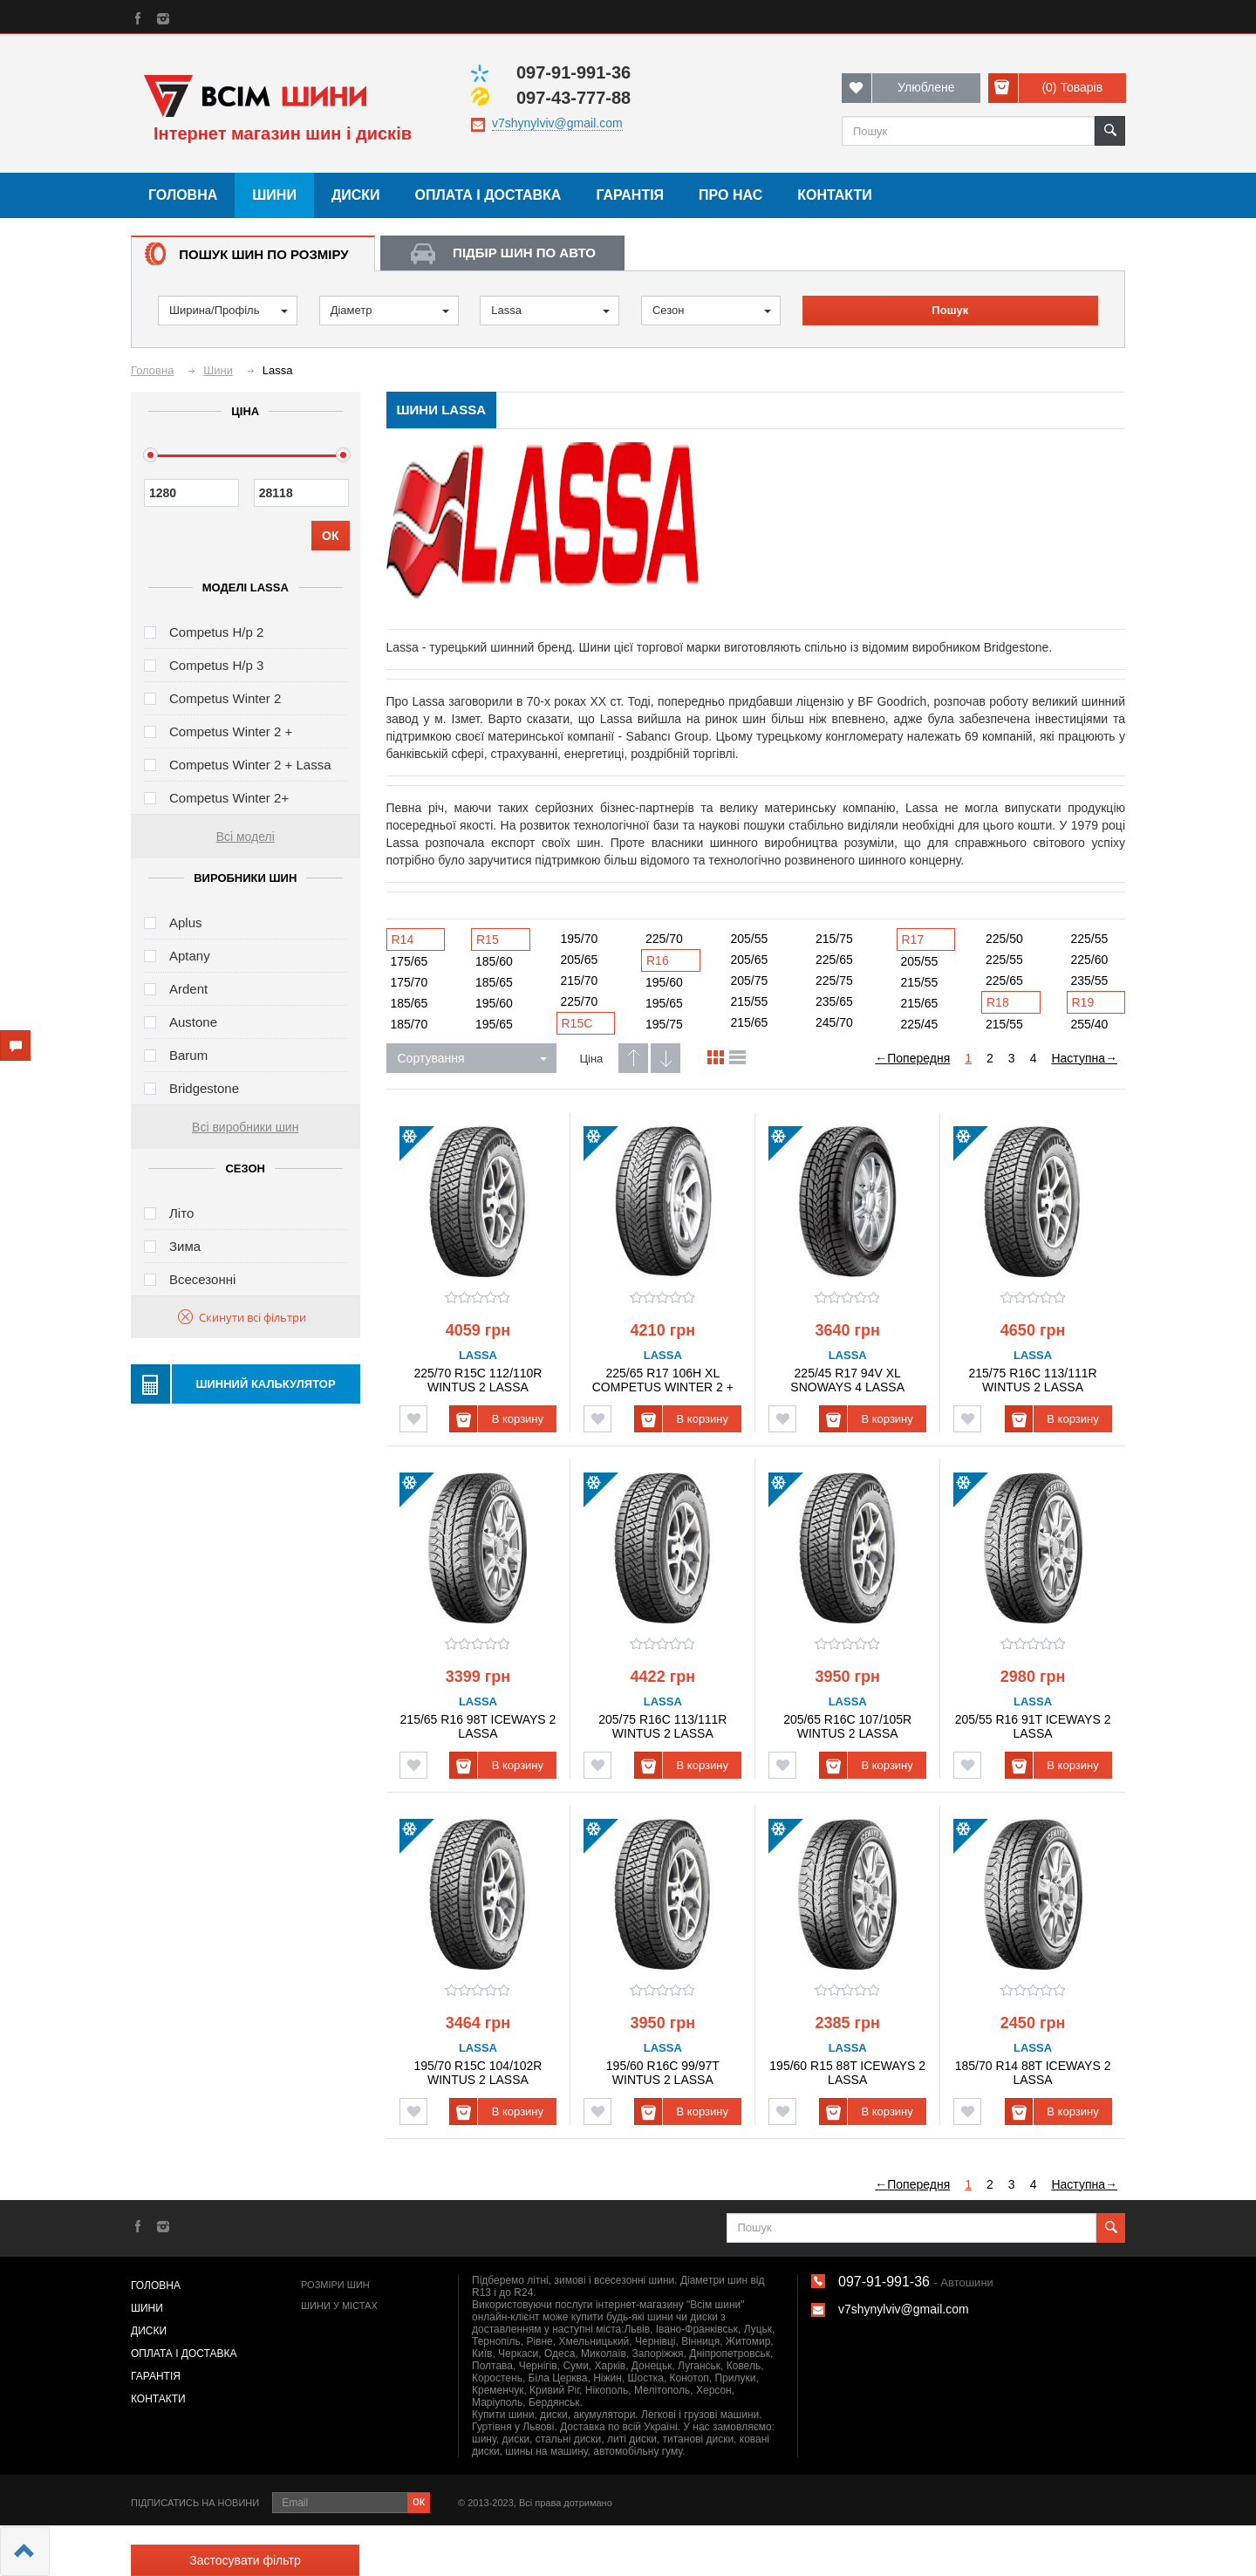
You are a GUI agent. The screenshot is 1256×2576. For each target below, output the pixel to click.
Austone (193, 1022)
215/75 (834, 939)
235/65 (834, 1001)
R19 (1083, 1002)
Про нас (730, 195)
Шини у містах (339, 2305)
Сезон (711, 310)
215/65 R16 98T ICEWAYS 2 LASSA (478, 1725)
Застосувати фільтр (244, 2560)
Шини (274, 195)
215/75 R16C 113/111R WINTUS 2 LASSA (1033, 1379)
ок (419, 2501)
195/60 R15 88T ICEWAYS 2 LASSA (847, 2072)
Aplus (185, 922)
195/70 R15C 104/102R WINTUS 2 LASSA (477, 2072)
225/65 (834, 960)
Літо (181, 1213)
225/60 (1090, 960)
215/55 (749, 1001)
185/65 (409, 1003)
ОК (330, 536)
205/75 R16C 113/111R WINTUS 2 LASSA (662, 1725)
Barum (188, 1055)
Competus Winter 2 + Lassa (250, 764)
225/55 (1004, 960)
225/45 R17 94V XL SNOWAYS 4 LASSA (847, 1379)
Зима (185, 1246)
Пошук (950, 310)
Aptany (189, 955)
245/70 (834, 1022)
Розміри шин (335, 2284)
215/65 (749, 1022)
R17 (913, 939)
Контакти (834, 195)
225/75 (834, 980)
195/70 (579, 939)
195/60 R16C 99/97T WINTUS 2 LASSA (663, 2072)
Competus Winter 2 (225, 698)
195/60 (494, 1003)
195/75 (664, 1024)
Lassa (550, 310)
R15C (577, 1023)
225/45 (920, 1024)
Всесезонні (202, 1279)
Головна (182, 195)
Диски (355, 195)
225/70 (579, 1001)
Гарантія (630, 195)
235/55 (1090, 980)
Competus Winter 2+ (229, 797)
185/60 (494, 961)
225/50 (1004, 939)
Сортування (472, 1058)
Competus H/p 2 (216, 632)
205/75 (749, 980)
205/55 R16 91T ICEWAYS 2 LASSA (1033, 1725)
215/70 (579, 980)
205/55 (749, 939)
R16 (657, 960)
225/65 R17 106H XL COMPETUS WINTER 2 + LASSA (663, 1379)
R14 (403, 939)
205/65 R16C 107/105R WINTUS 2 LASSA (847, 1725)
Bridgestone (204, 1088)
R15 (487, 939)
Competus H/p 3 (216, 665)
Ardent (188, 988)
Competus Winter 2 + (230, 731)
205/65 (579, 960)
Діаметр (390, 310)
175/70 (409, 982)
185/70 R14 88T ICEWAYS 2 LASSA (1033, 2072)
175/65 (409, 961)
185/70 (409, 1024)
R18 (997, 1002)
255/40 (1090, 1024)
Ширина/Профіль (228, 310)
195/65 (494, 1024)
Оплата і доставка (488, 195)
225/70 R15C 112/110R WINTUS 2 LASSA (477, 1379)
